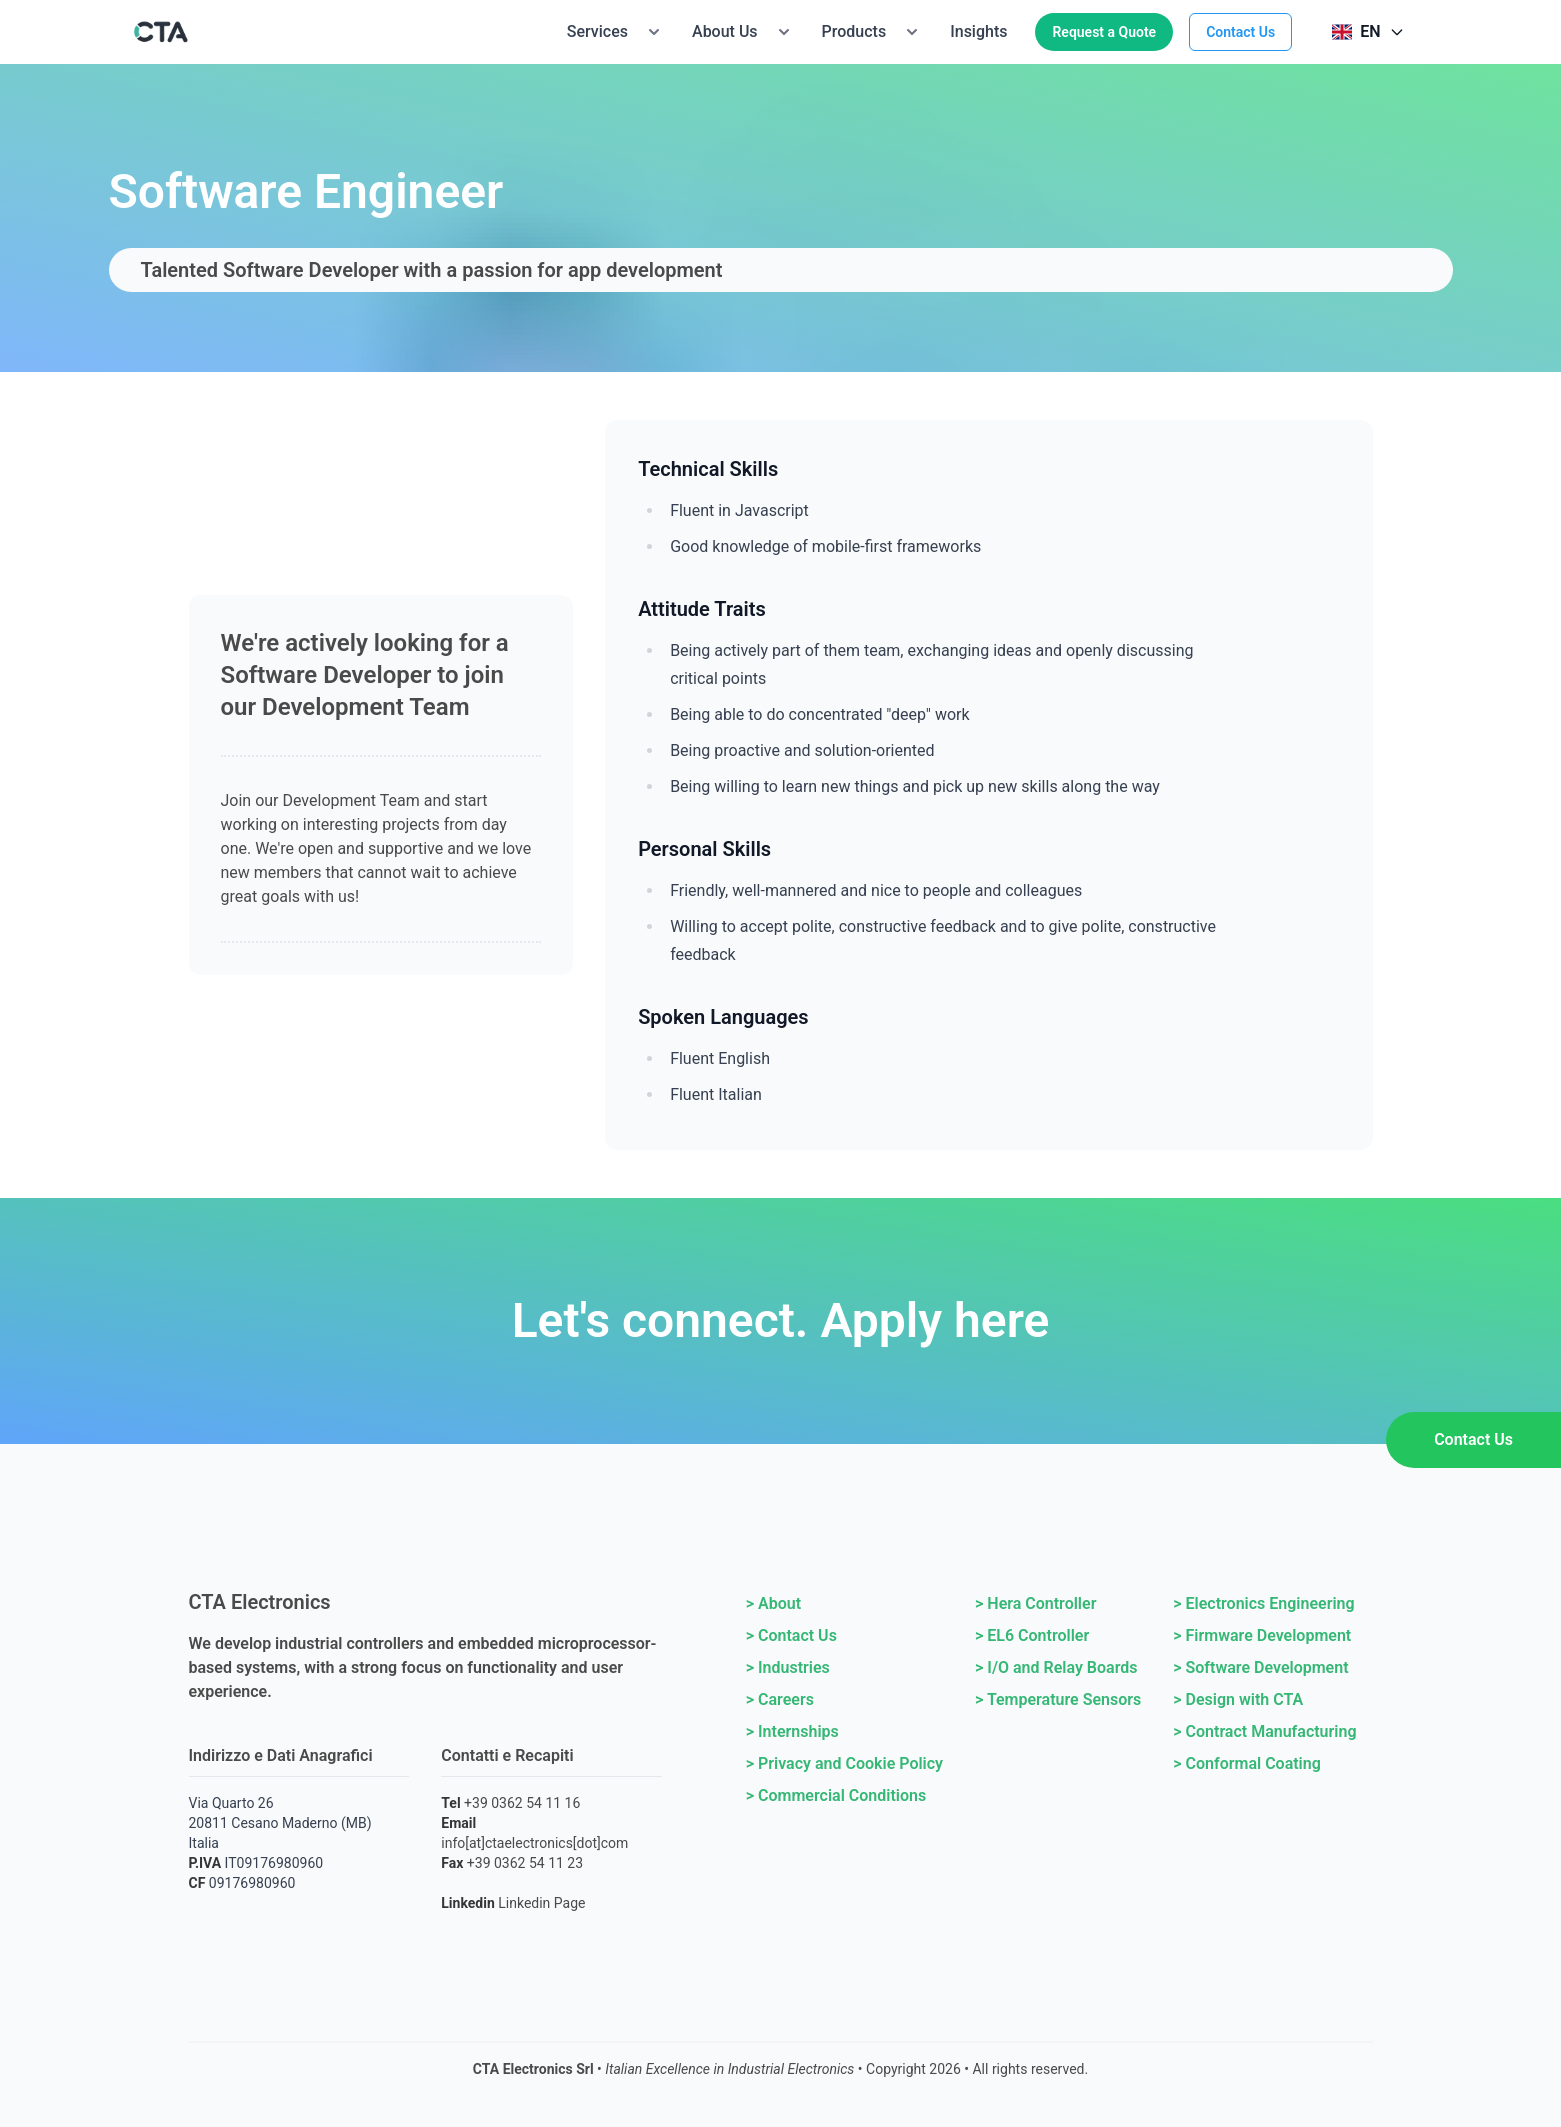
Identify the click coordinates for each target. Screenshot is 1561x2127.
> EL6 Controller (1032, 1635)
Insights (978, 31)
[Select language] (1368, 32)
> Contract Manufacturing (1264, 1731)
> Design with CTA (1238, 1699)
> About (773, 1603)
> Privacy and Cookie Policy (844, 1763)
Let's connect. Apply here (781, 1320)
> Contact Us (791, 1635)
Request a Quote (1104, 32)
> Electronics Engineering (1263, 1603)
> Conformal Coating (1247, 1763)
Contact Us (1240, 32)
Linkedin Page (541, 1903)
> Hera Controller (1035, 1603)
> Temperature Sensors (1058, 1699)
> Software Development (1260, 1667)
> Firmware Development (1262, 1635)
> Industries (788, 1667)
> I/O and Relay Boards (1056, 1667)
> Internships (792, 1731)
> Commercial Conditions (836, 1795)
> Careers (780, 1699)
